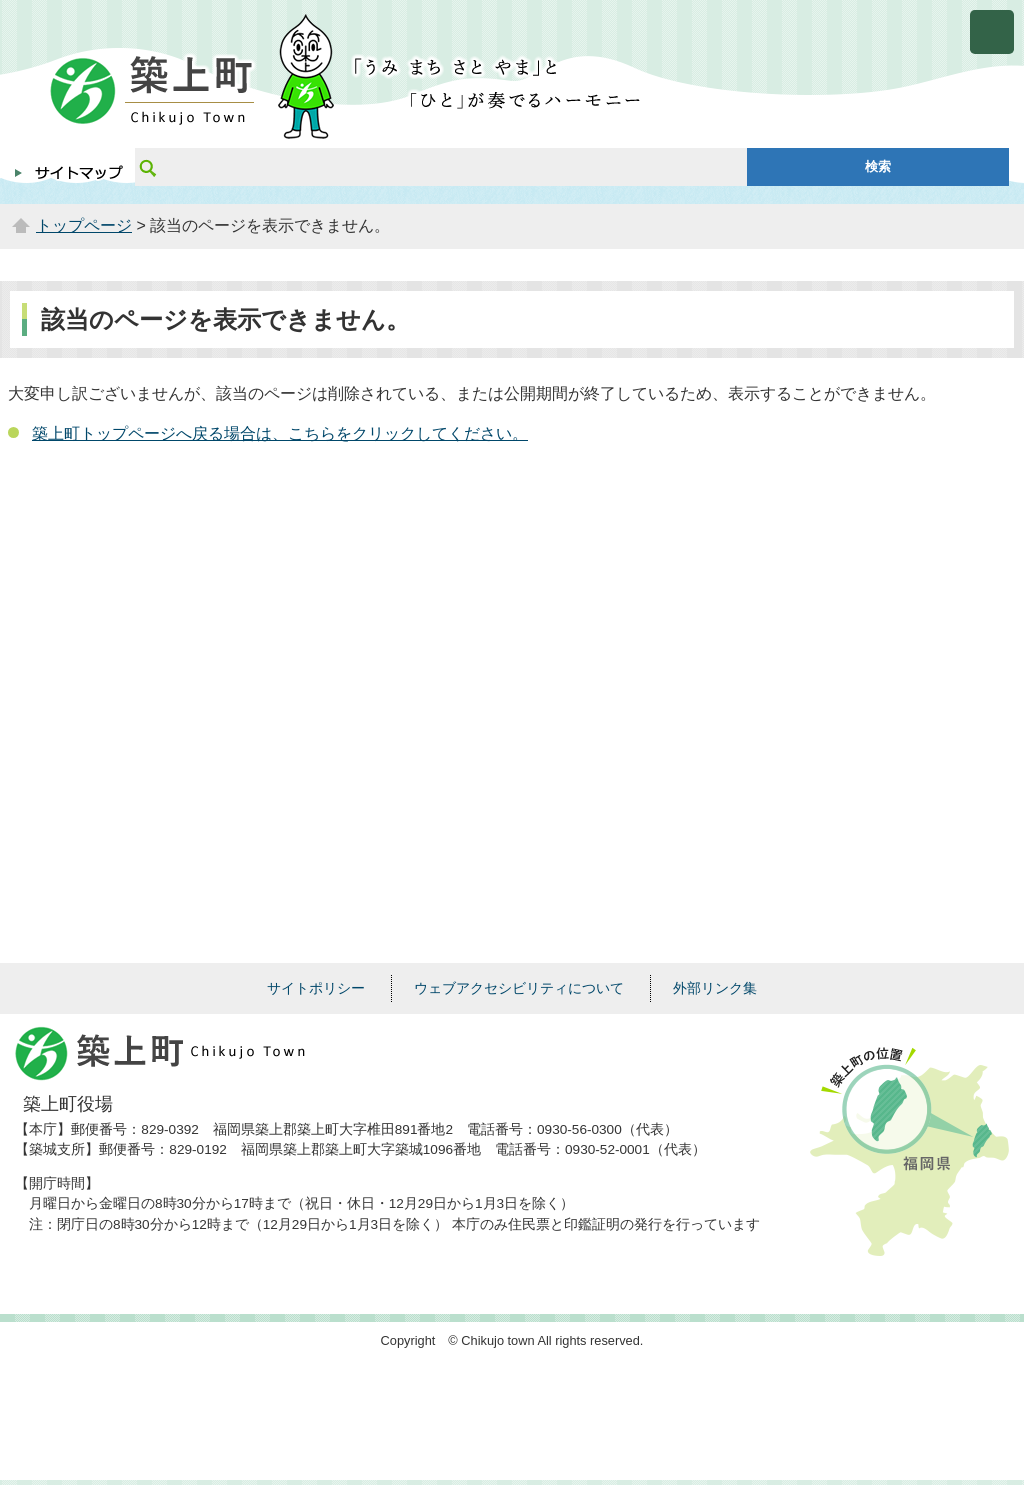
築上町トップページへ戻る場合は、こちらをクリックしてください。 (280, 433)
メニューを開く (992, 32)
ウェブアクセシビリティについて (519, 988)
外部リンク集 (715, 988)
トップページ (84, 225)
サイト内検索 (147, 167)
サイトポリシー (316, 988)
